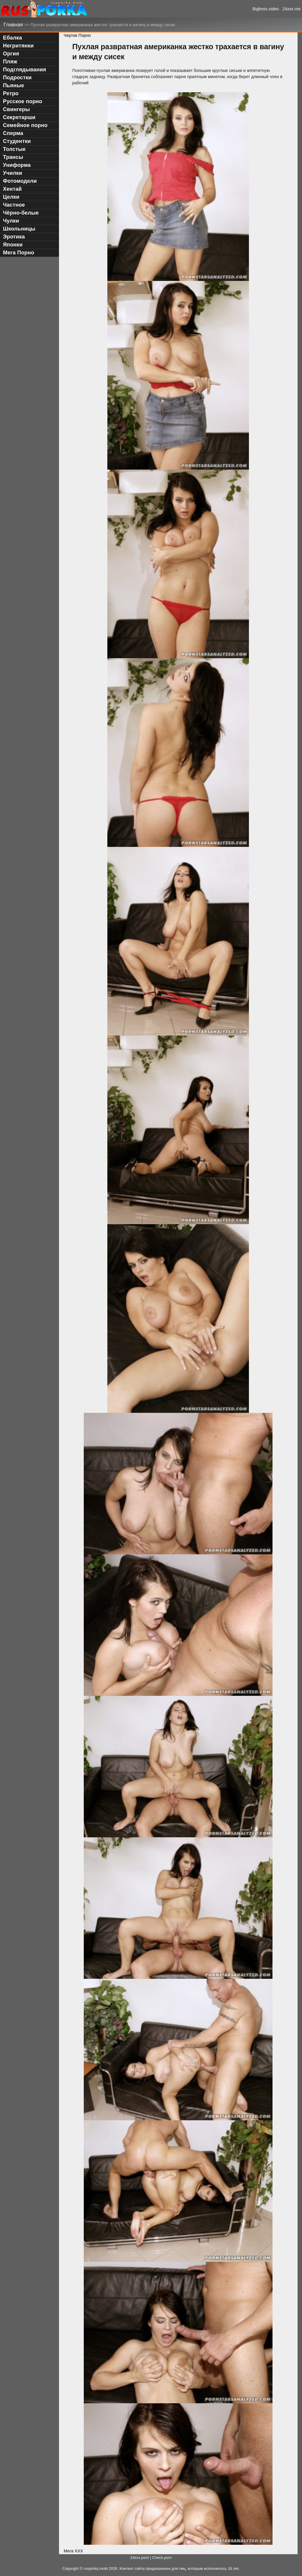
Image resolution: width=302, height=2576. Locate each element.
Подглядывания (24, 70)
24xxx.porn (139, 2558)
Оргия (11, 54)
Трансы (13, 157)
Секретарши (19, 117)
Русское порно (22, 101)
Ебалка (12, 38)
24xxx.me (292, 8)
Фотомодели (20, 181)
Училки (12, 173)
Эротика (14, 237)
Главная (14, 24)
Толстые (14, 149)
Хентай (12, 189)
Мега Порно (18, 253)
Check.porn (162, 2558)
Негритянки (18, 46)
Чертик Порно (77, 35)
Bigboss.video (265, 8)
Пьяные (13, 85)
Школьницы (19, 229)
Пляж (10, 62)
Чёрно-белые (21, 213)
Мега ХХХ (73, 2551)
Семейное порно (25, 125)
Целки (11, 197)
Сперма (13, 133)
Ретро (11, 93)
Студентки (17, 141)
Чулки (11, 221)
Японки (13, 245)
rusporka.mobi (95, 2569)
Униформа (17, 165)
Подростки (17, 77)
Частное (14, 205)
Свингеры (16, 109)
